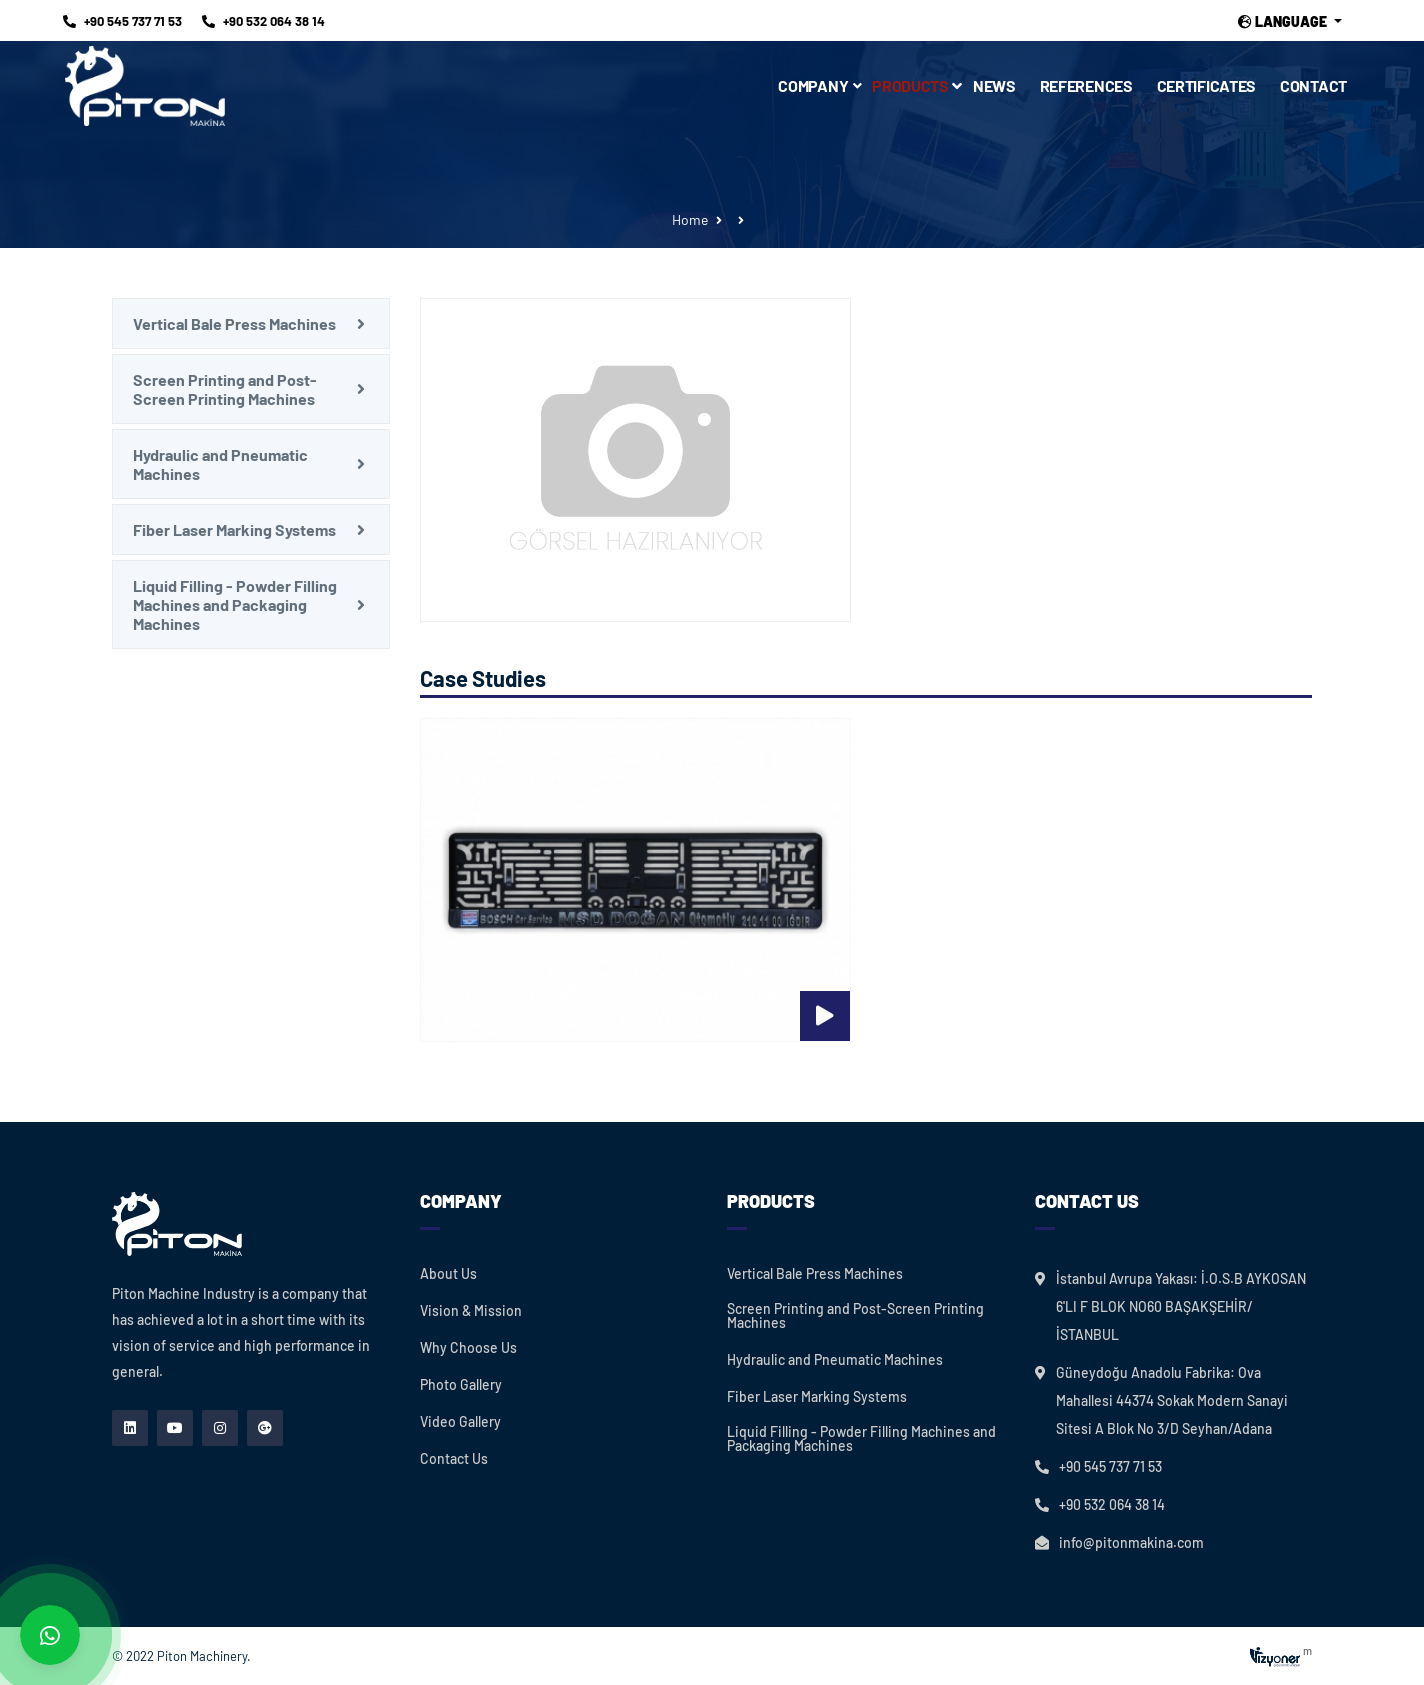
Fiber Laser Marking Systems (234, 529)
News (994, 85)
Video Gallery (460, 1422)
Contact (1313, 85)
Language (1284, 22)
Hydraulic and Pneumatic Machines (220, 464)
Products (916, 85)
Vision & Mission (471, 1311)
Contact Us (454, 1459)
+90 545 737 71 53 (122, 21)
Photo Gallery (461, 1385)
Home (690, 219)
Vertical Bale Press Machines (234, 323)
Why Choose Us (468, 1348)
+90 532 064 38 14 (263, 21)
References (1086, 85)
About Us (448, 1274)
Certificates (1206, 85)
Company (813, 85)
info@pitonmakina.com (1131, 1542)
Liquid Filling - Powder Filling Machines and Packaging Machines (235, 604)
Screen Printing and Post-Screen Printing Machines (225, 389)
